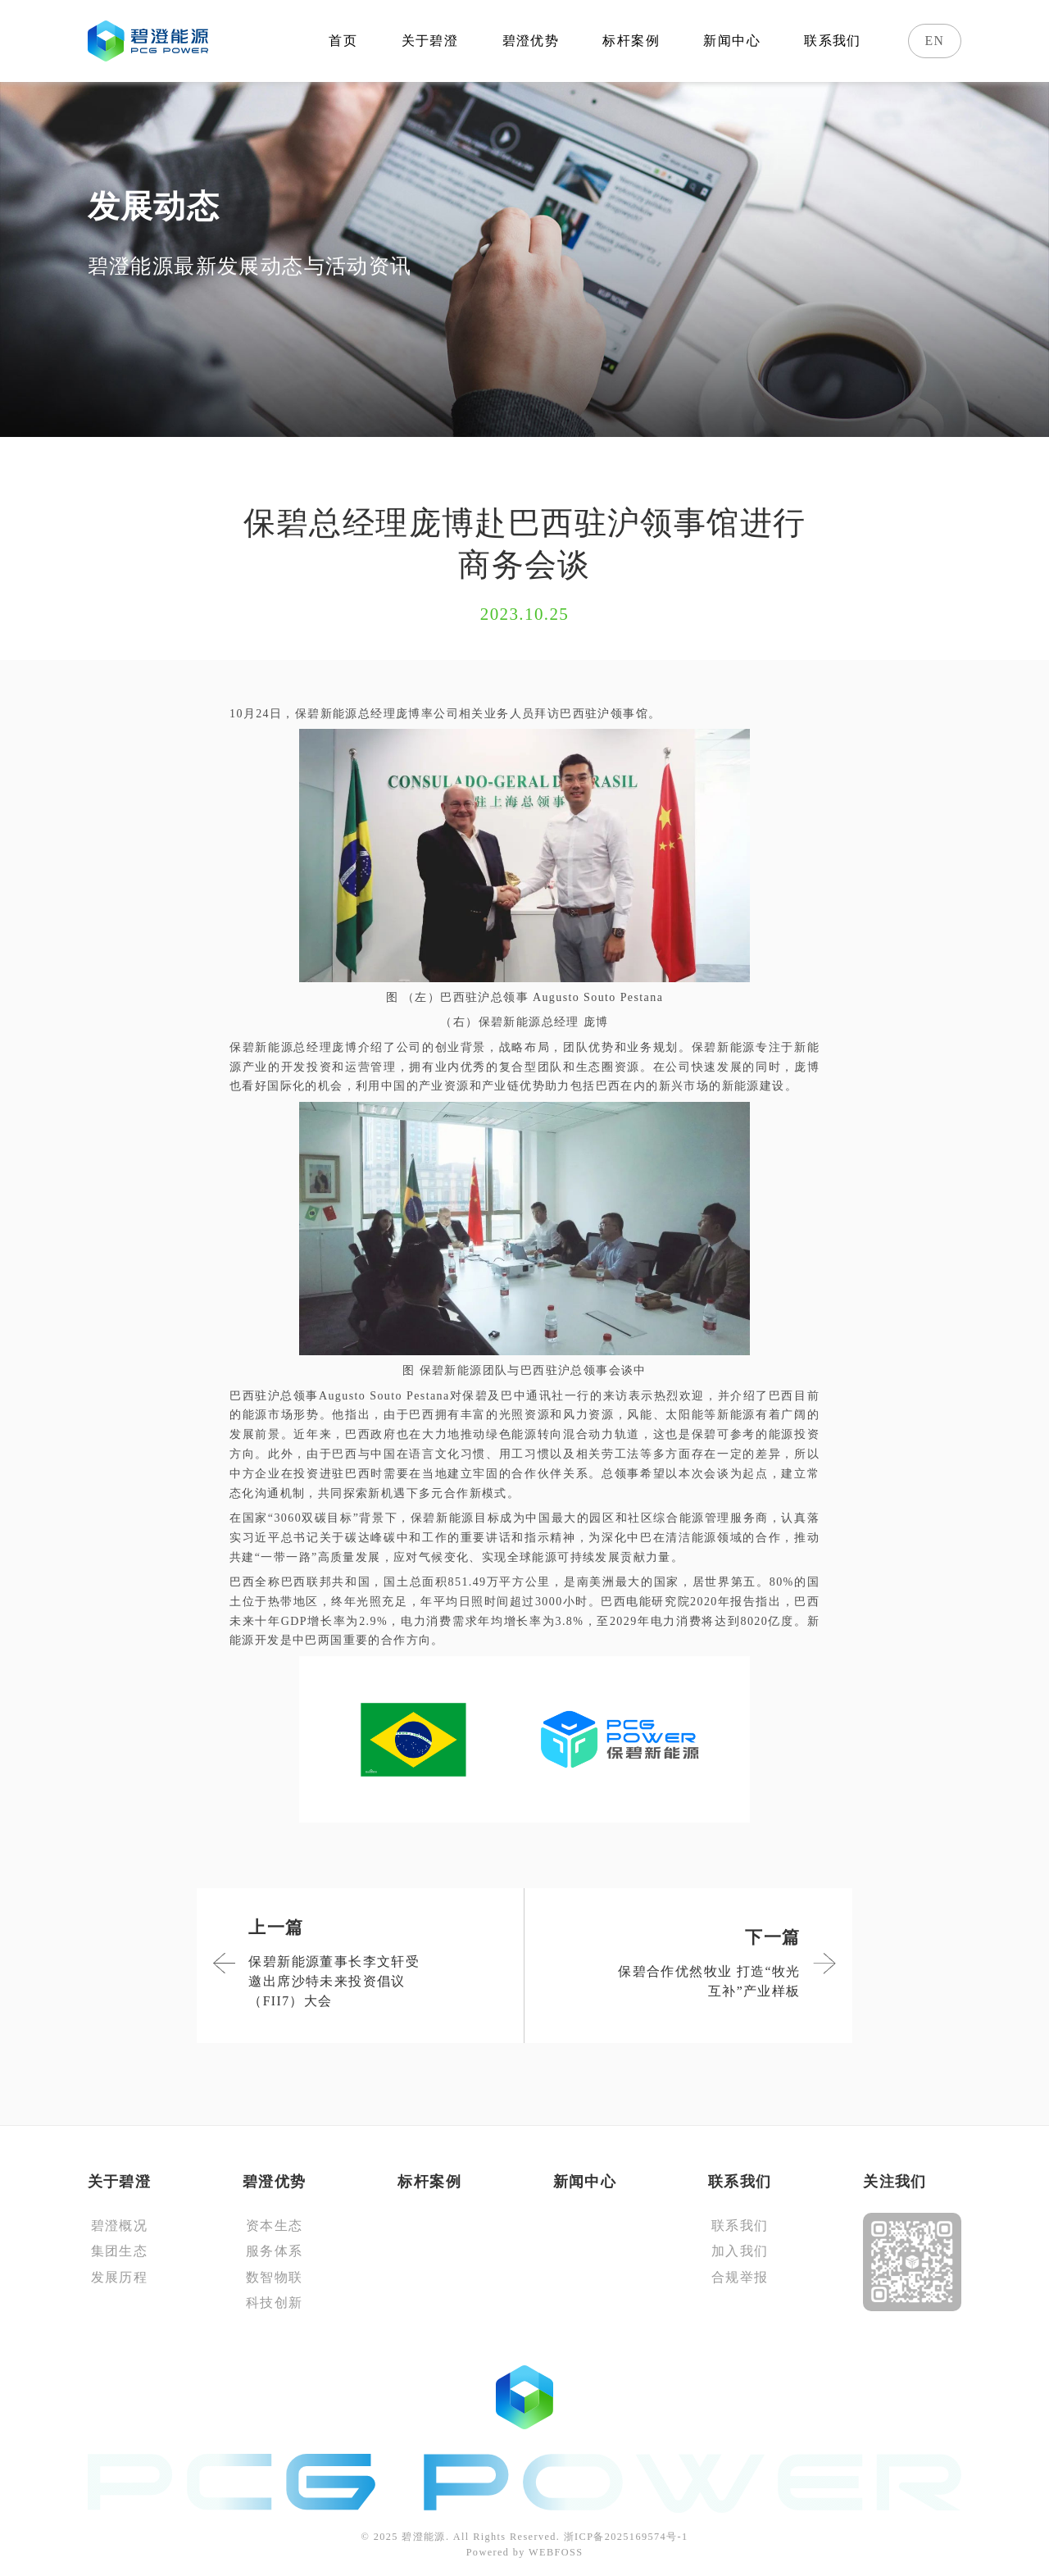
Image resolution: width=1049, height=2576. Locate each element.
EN (935, 41)
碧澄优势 (531, 41)
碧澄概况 (119, 2225)
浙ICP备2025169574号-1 (626, 2536)
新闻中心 (732, 41)
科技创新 (274, 2303)
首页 (343, 41)
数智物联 (274, 2277)
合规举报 (740, 2277)
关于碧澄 (430, 41)
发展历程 (119, 2277)
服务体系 (274, 2251)
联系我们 (832, 41)
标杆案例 (631, 41)
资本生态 (274, 2225)
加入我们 (740, 2251)
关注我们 (895, 2181)
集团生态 (119, 2251)
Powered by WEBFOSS (525, 2552)
